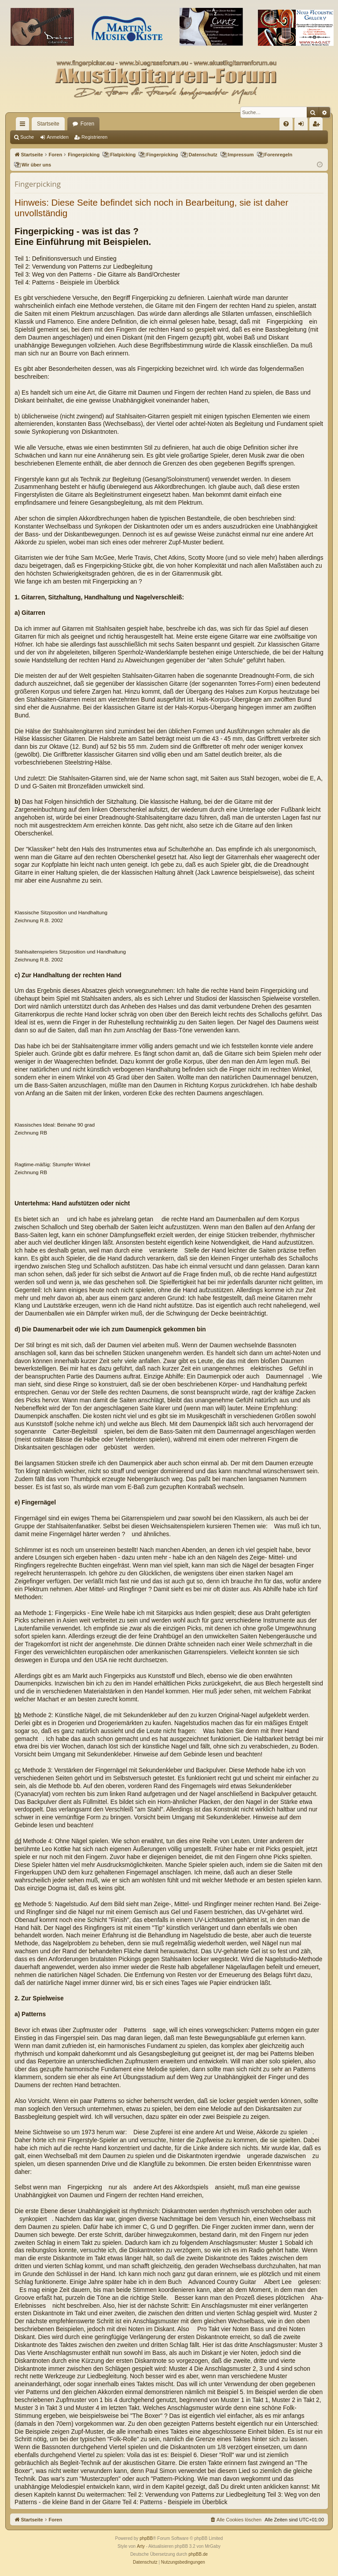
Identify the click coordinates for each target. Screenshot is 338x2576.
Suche (27, 137)
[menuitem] (286, 123)
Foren (87, 124)
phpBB (146, 2538)
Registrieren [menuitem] (318, 125)
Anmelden (58, 137)
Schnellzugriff (24, 125)
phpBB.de (198, 2554)
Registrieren (94, 137)
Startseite (48, 124)
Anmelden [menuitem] (303, 125)
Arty (141, 2546)
